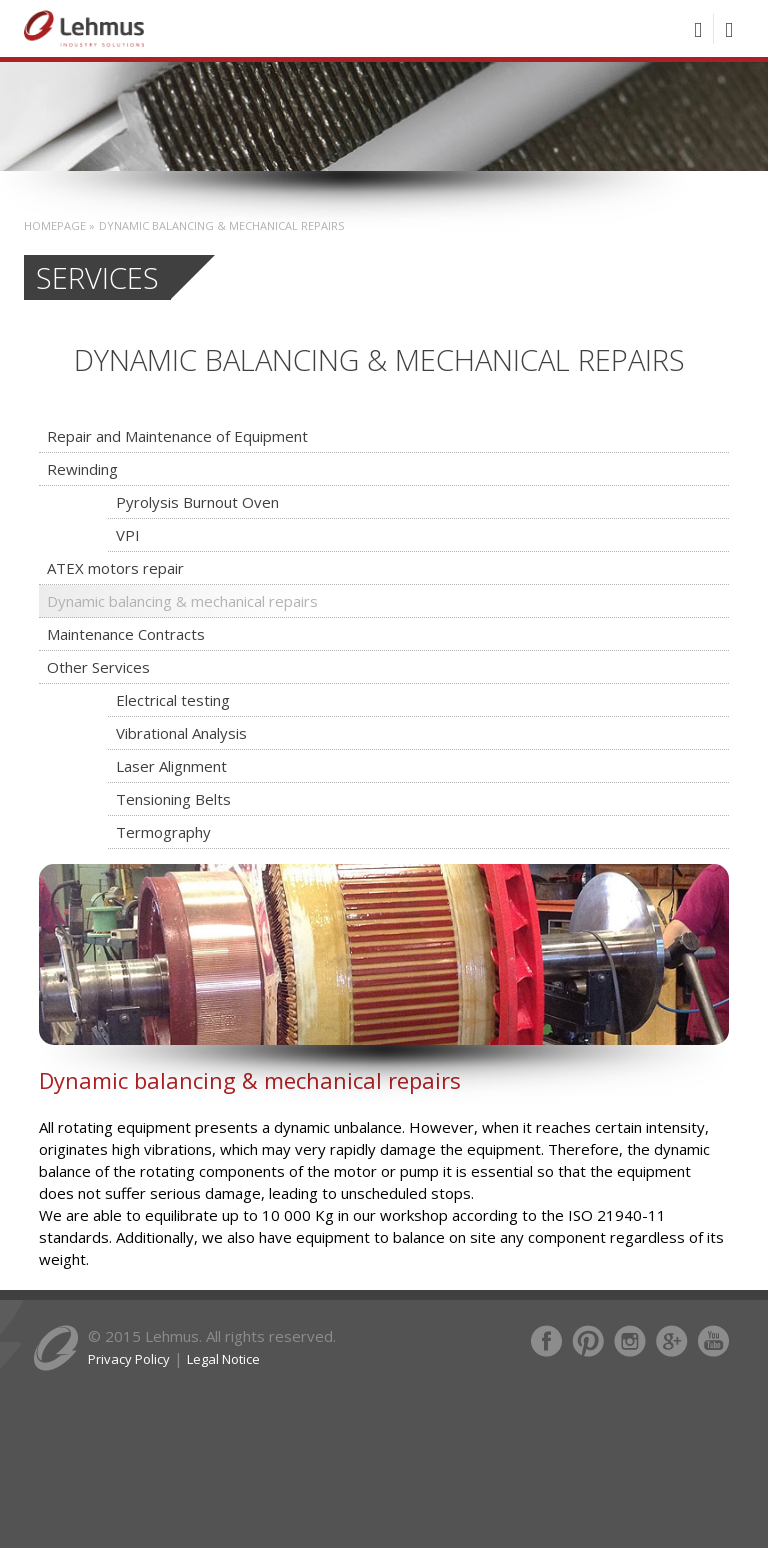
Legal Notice (223, 1359)
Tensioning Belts (173, 799)
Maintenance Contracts (126, 634)
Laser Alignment (171, 766)
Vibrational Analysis (181, 733)
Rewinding (82, 469)
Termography (163, 832)
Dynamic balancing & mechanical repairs (182, 601)
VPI (128, 535)
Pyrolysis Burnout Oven (197, 502)
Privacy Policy (129, 1359)
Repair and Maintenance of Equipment (177, 436)
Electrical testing (173, 700)
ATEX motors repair (115, 568)
